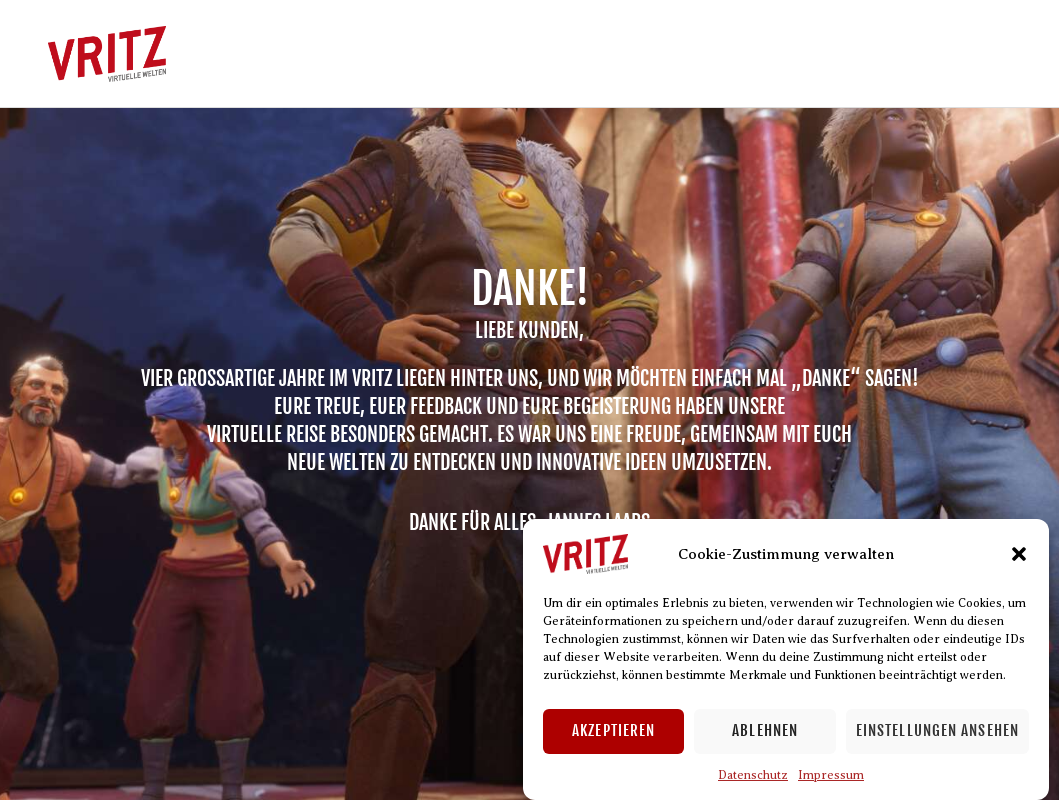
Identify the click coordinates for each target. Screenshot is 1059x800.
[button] (1019, 554)
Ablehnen (765, 730)
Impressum (831, 775)
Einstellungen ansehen (937, 730)
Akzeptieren (613, 730)
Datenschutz (753, 775)
